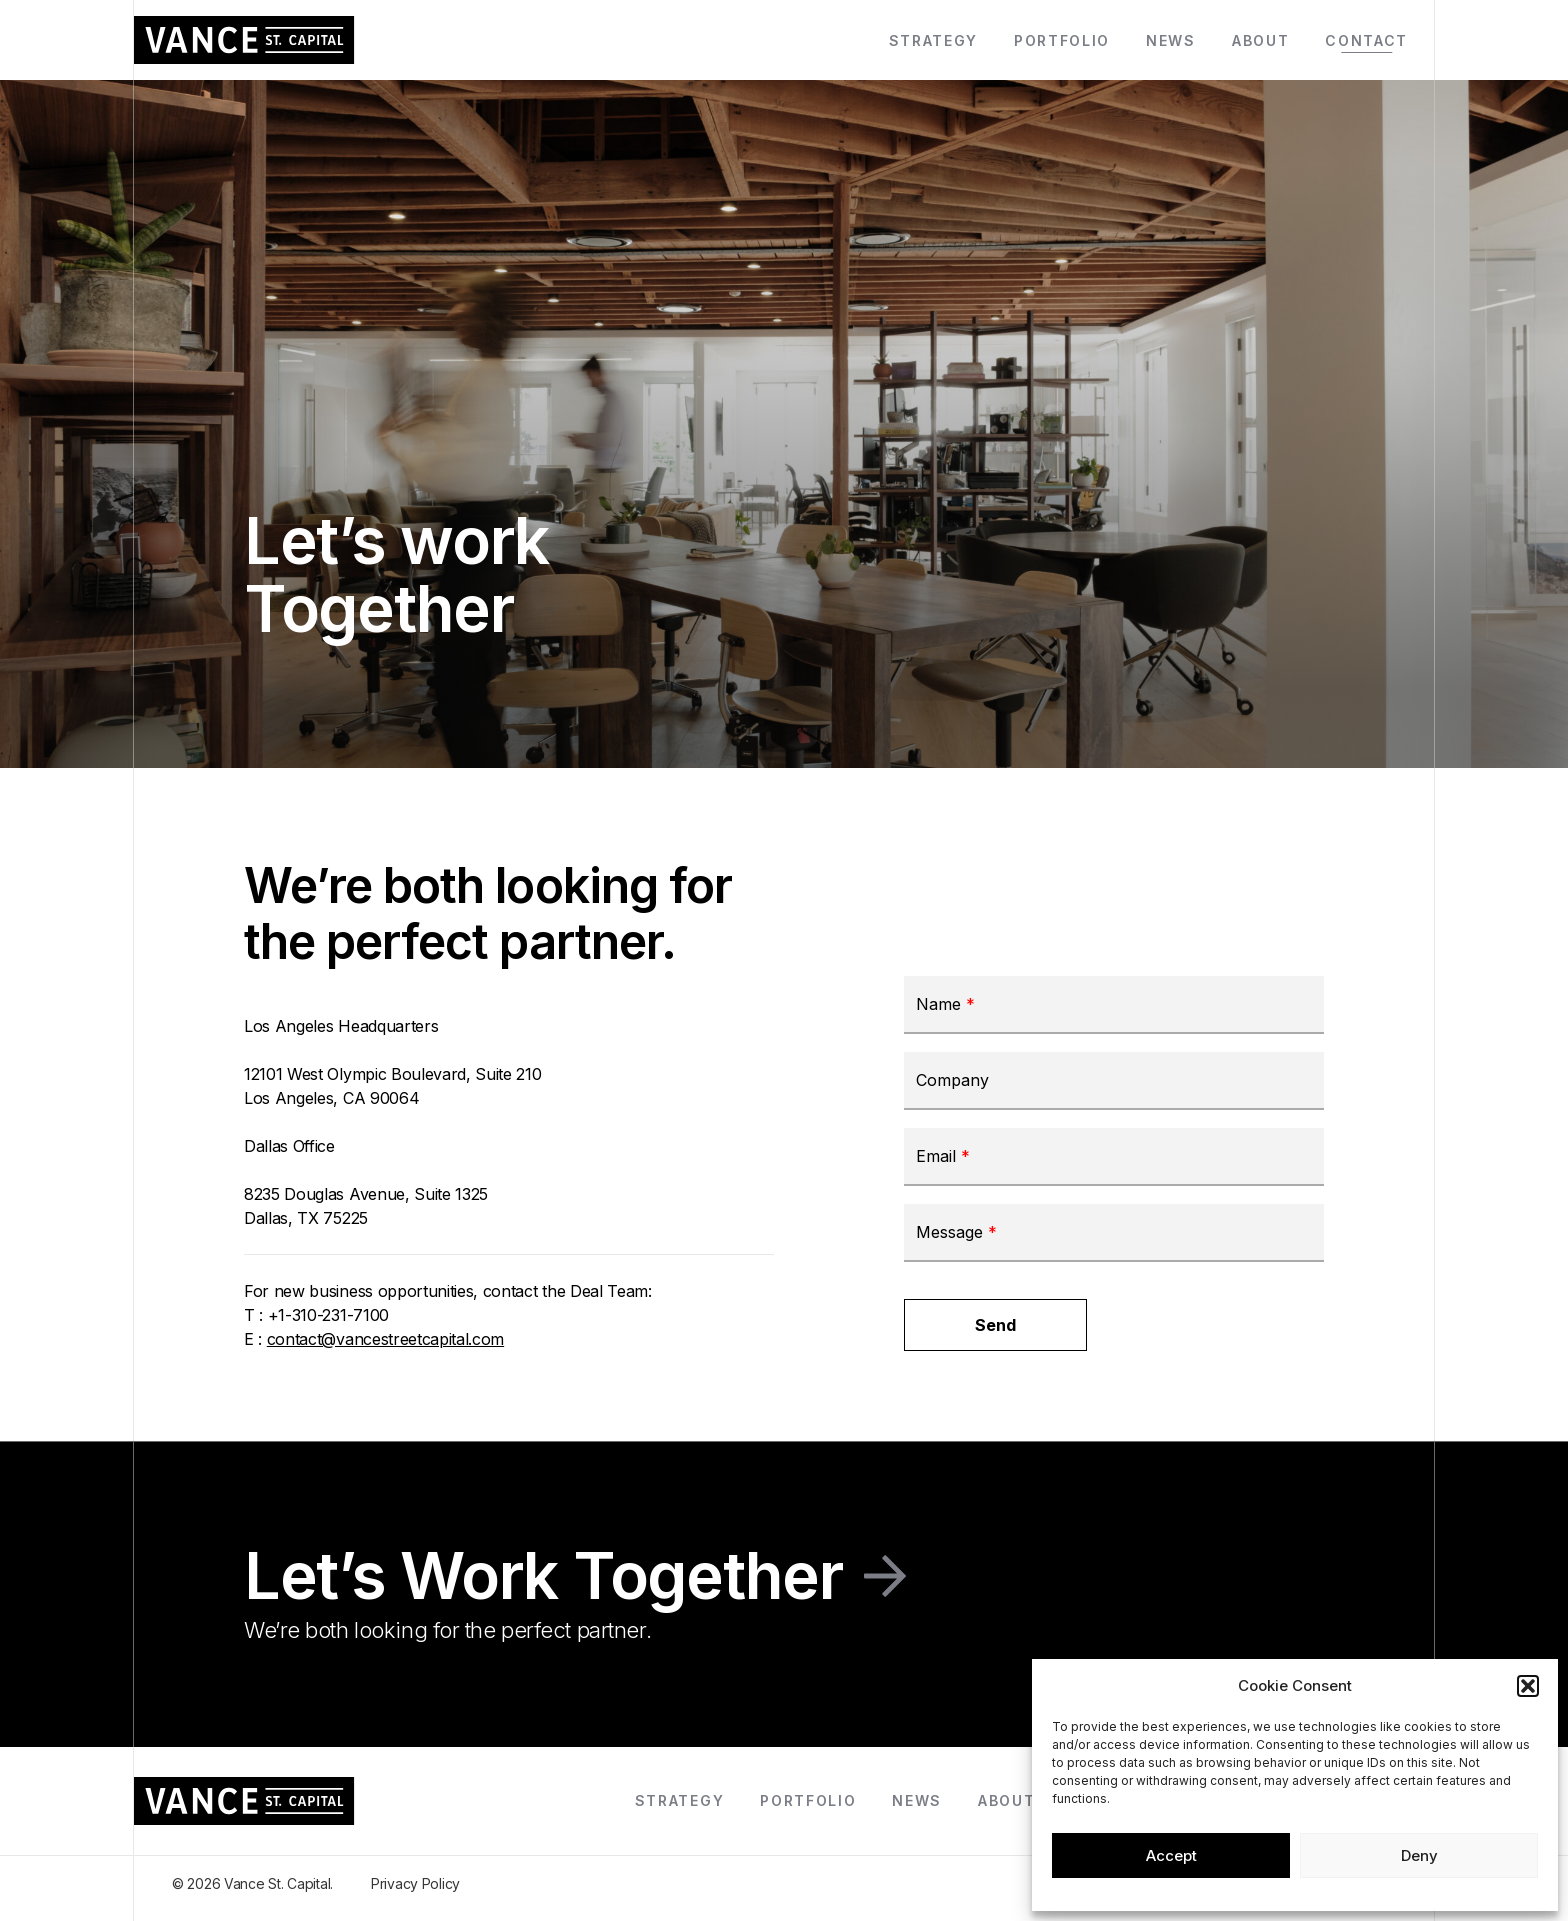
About (1260, 40)
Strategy (933, 40)
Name (945, 1005)
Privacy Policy (415, 1883)
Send (995, 1325)
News (1171, 40)
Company (952, 1081)
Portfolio (1062, 40)
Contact (1366, 40)
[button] (1528, 1686)
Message (956, 1233)
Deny (1419, 1855)
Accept (1171, 1855)
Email (943, 1157)
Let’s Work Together (543, 1576)
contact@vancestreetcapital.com (385, 1339)
